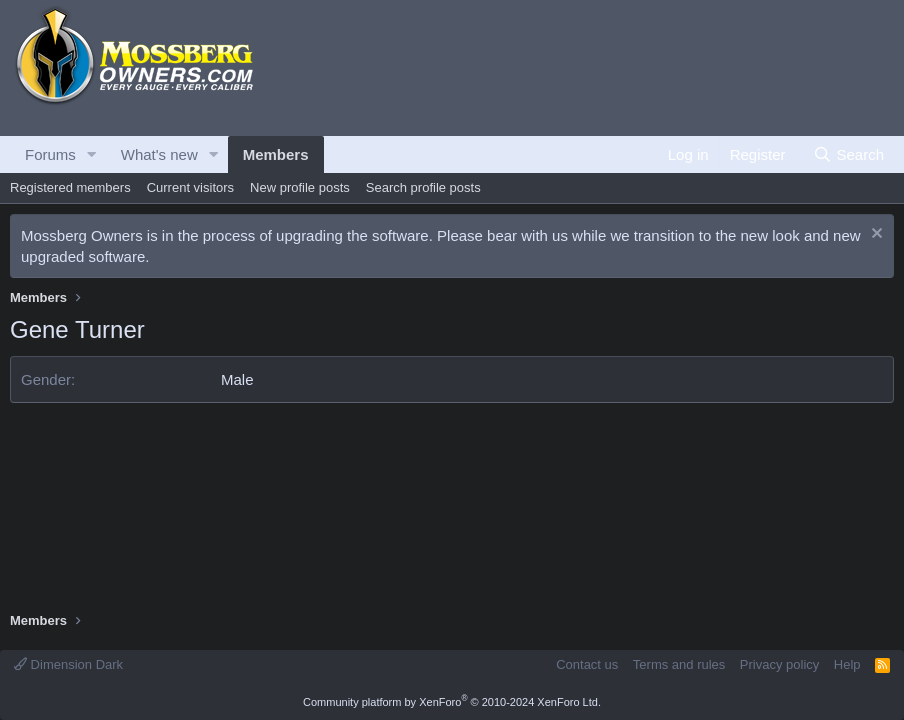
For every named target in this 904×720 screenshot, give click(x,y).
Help (847, 664)
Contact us (587, 664)
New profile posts (300, 187)
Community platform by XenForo (452, 702)
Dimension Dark (68, 664)
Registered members (70, 187)
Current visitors (190, 187)
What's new (159, 154)
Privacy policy (779, 664)
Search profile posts (423, 187)
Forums (50, 154)
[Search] (848, 154)
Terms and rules (679, 664)
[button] (92, 154)
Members (276, 154)
